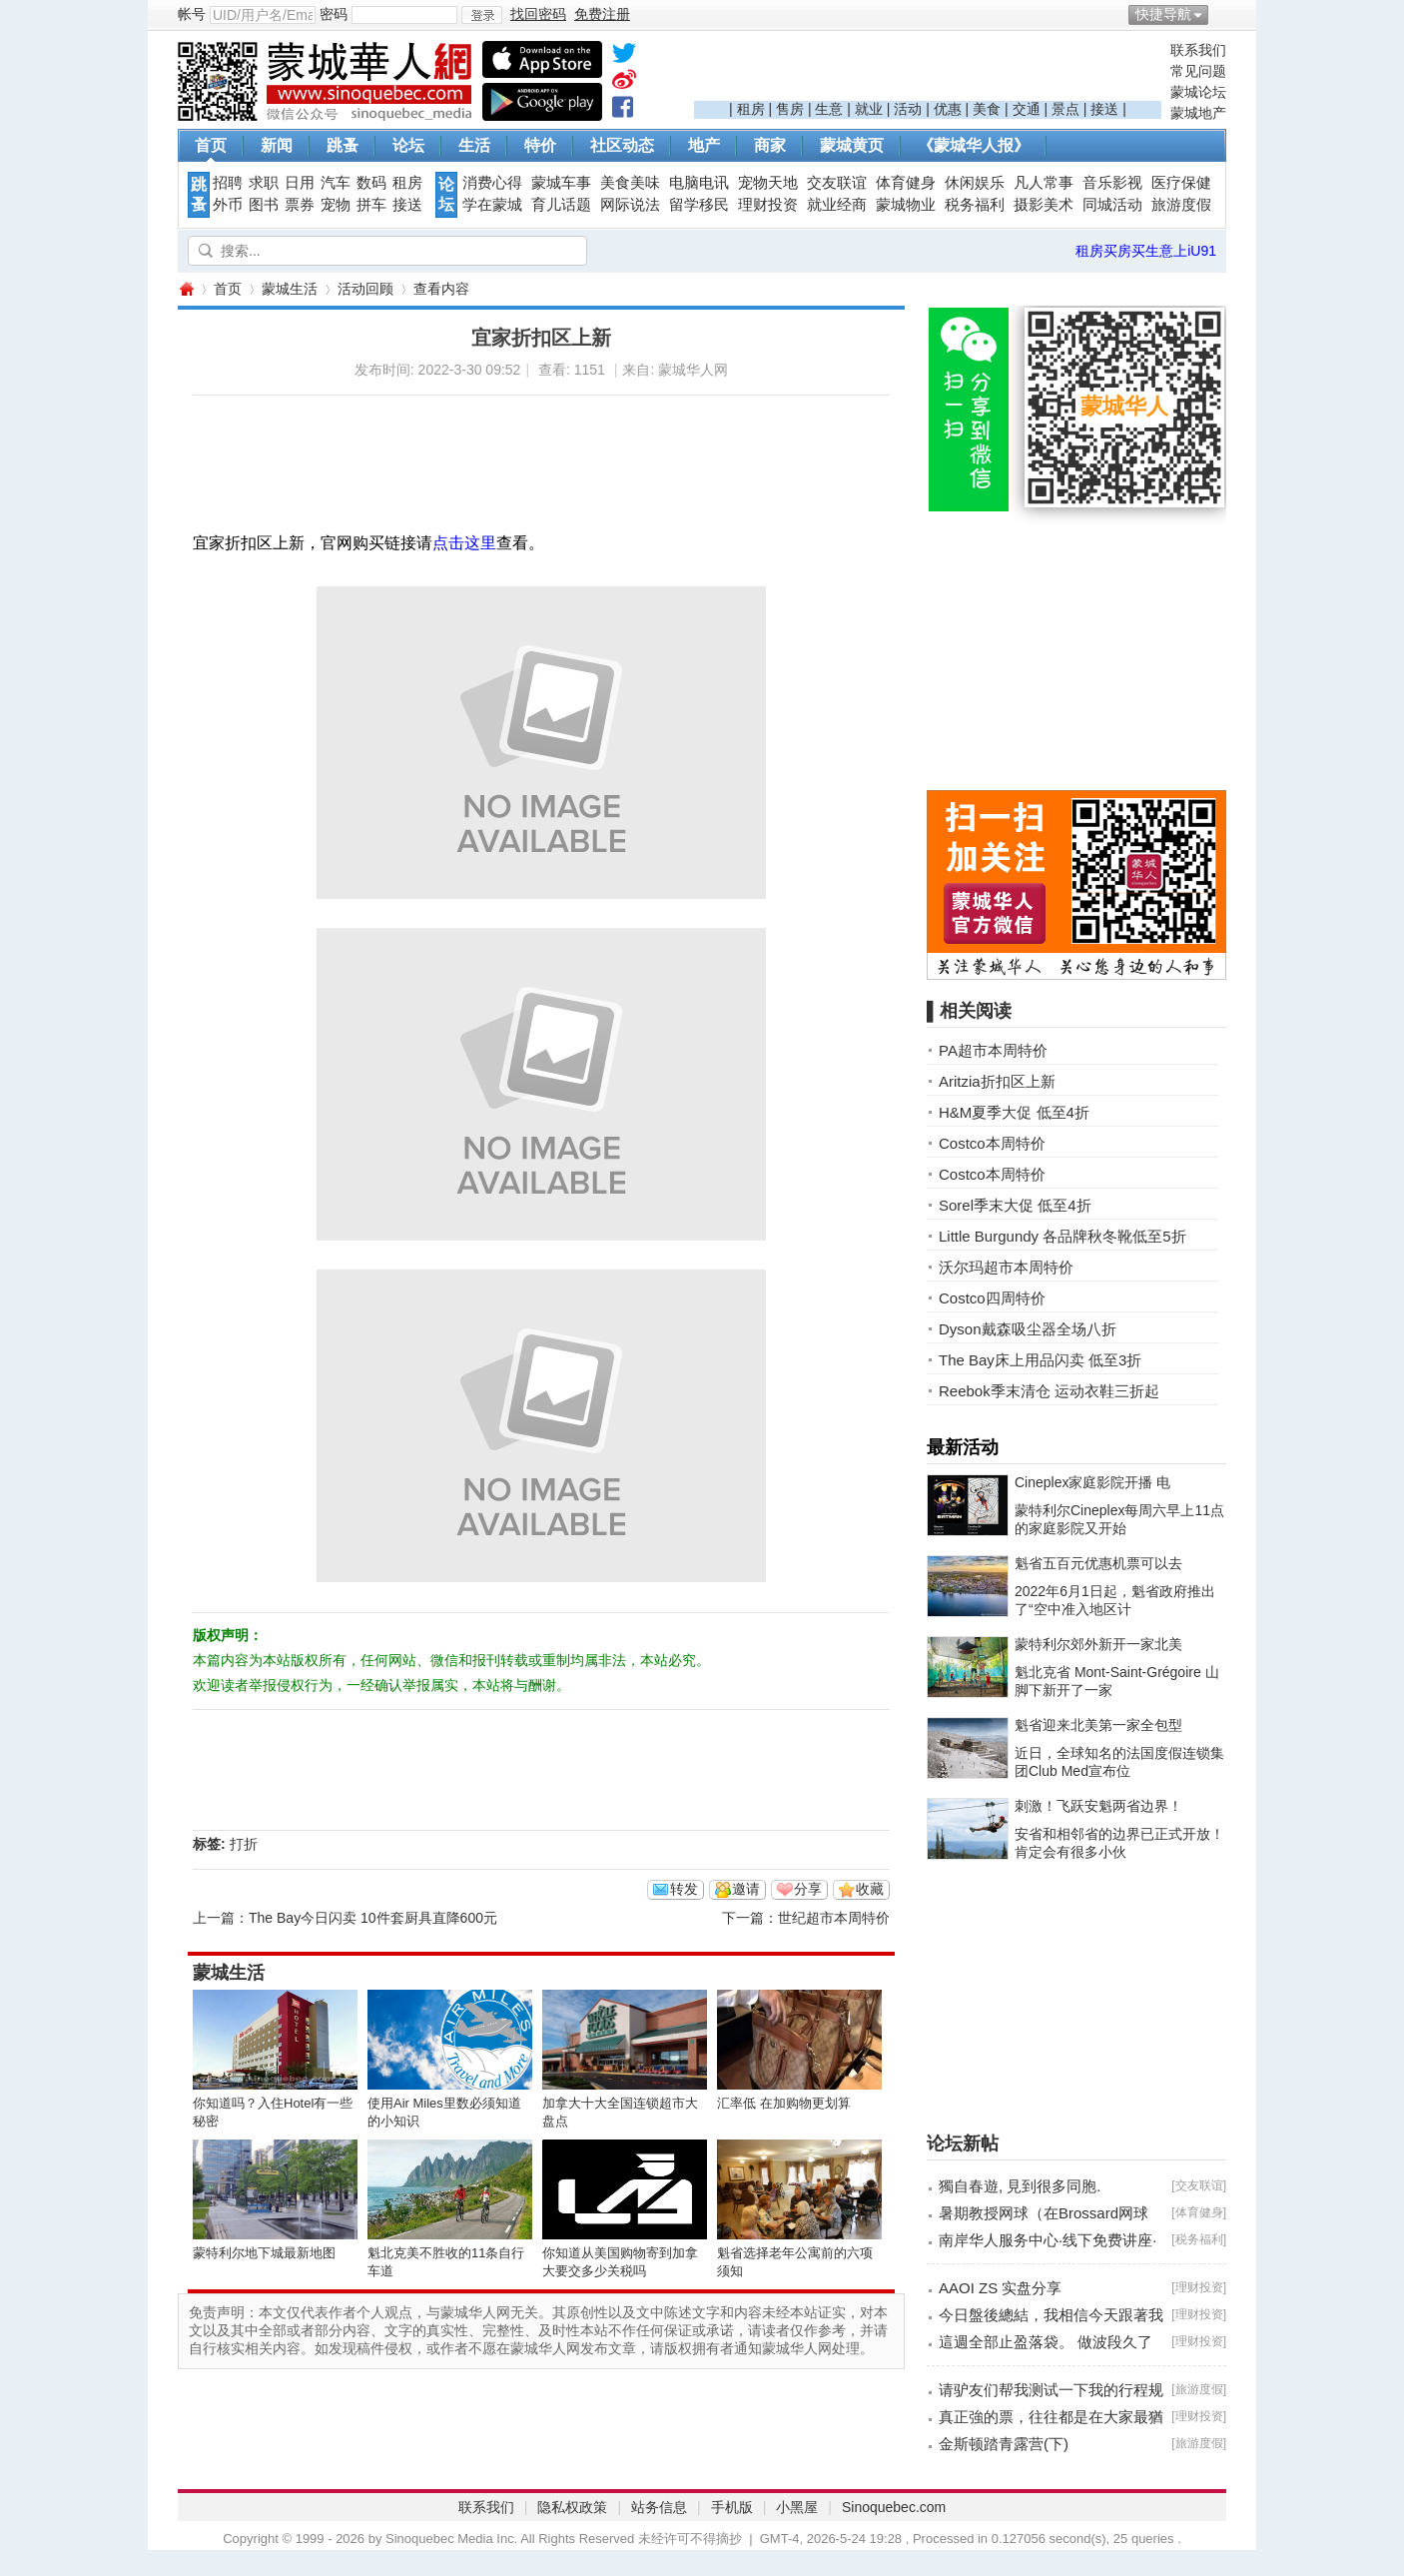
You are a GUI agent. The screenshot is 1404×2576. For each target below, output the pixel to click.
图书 (264, 205)
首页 (211, 145)
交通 (1027, 109)
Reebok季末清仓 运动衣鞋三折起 (1049, 1390)
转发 (684, 1889)
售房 (790, 109)
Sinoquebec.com (894, 2507)
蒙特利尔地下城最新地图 (264, 2252)
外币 (228, 205)
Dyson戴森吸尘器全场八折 (1027, 1328)
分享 (808, 1889)
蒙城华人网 (186, 289)
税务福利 (975, 205)
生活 (474, 145)
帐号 (192, 14)
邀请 (746, 1889)
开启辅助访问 (1221, 14)
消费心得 (492, 183)
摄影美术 (1043, 205)
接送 (1104, 109)
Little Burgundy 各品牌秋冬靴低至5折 (1062, 1236)
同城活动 (1112, 205)
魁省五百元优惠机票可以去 (1098, 1563)
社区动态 (622, 145)
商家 (770, 145)
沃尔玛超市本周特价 (1006, 1267)
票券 (300, 205)
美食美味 (630, 183)
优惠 (948, 109)
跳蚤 (342, 145)
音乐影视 (1112, 183)
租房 (751, 109)
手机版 (732, 2507)
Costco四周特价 (992, 1297)
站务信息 (659, 2507)
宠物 (336, 205)
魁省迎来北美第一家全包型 (1098, 1725)
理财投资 (768, 205)
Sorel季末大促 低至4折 (1015, 1205)
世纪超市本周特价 (834, 1918)
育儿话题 (561, 205)
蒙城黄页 (852, 145)
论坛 (408, 145)
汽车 (336, 183)
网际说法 (630, 205)
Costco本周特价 (992, 1143)
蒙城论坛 (1198, 92)
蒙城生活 (290, 289)
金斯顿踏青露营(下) (1003, 2443)
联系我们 (1198, 50)
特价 (540, 145)
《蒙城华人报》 (974, 145)
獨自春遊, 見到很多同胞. (1020, 2185)
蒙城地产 (1198, 113)
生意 (829, 109)
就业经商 (837, 205)
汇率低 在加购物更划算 (784, 2103)
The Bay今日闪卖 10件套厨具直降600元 (373, 1918)
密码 (334, 14)
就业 (869, 109)
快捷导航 (1163, 14)
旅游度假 (1181, 205)
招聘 (228, 183)
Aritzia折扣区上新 (997, 1081)
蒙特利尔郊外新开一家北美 (1098, 1644)
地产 (704, 145)
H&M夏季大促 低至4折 (1014, 1112)
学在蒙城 (492, 205)
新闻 (277, 145)
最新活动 (963, 1447)
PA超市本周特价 (993, 1050)
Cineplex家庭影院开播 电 (1092, 1482)
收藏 (870, 1889)
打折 (244, 1844)
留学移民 (699, 205)
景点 (1065, 109)
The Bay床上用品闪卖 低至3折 (1040, 1359)
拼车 (371, 205)
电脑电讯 (699, 183)
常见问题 (1198, 71)
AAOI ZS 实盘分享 (1000, 2287)
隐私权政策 (572, 2507)
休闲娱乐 (975, 183)
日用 (300, 183)
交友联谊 (837, 183)
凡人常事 (1043, 183)
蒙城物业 (906, 205)
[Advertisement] (927, 71)
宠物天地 (768, 183)
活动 (908, 109)
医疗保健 (1181, 183)
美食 (987, 109)
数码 (371, 183)
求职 (264, 183)
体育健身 (906, 183)
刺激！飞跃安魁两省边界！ (1098, 1806)
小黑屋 (797, 2507)
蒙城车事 (561, 183)
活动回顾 (365, 289)
